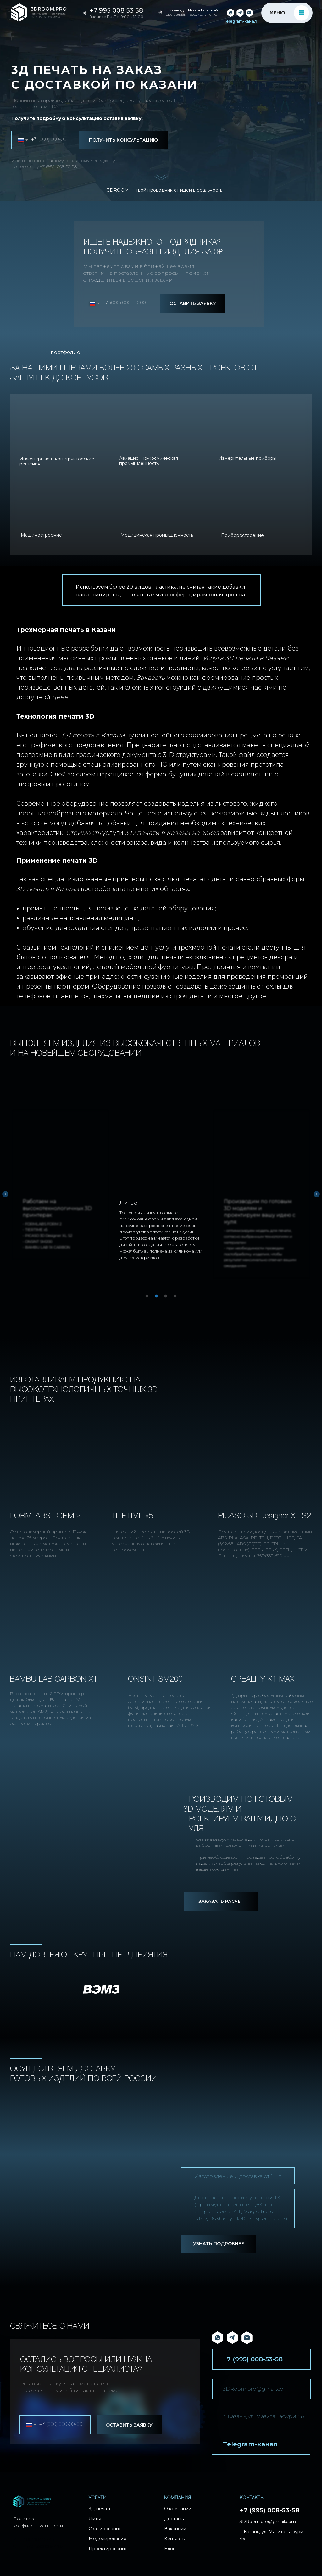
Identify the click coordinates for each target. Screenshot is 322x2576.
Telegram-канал (240, 21)
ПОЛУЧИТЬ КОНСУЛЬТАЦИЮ (123, 140)
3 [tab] (167, 1298)
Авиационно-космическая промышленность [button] (148, 460)
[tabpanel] (161, 1186)
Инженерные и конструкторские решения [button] (56, 461)
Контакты (175, 2539)
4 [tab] (176, 1298)
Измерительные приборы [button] (247, 458)
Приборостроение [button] (242, 535)
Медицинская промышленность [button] (156, 535)
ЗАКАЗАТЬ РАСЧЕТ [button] (221, 1901)
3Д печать (100, 2509)
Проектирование (108, 2549)
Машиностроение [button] (41, 535)
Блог (169, 2549)
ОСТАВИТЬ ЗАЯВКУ (192, 303)
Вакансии (175, 2529)
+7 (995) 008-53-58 (58, 166)
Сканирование (105, 2529)
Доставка (175, 2519)
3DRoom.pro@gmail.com (256, 2389)
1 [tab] (148, 1298)
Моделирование (107, 2539)
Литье (96, 2519)
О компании (178, 2509)
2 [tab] (158, 1298)
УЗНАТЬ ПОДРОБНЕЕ (218, 2243)
